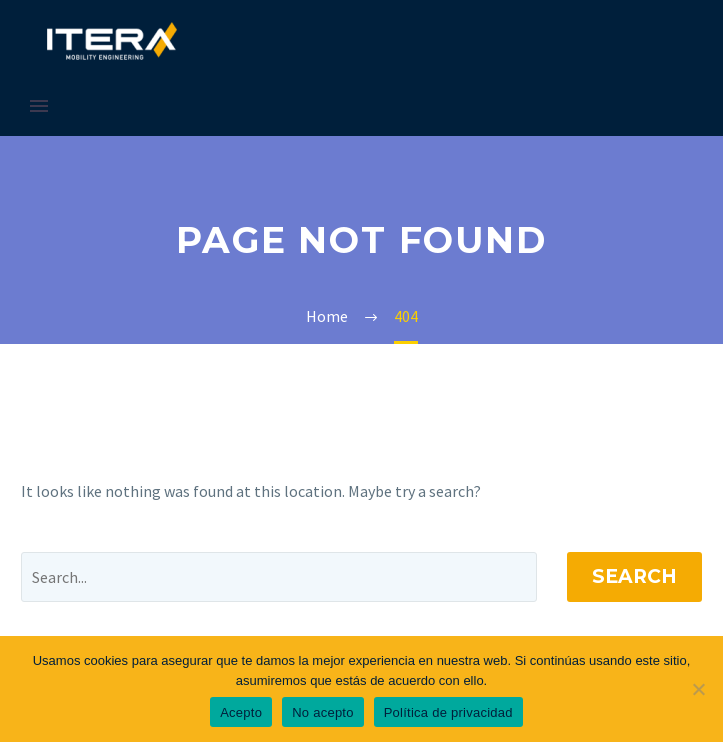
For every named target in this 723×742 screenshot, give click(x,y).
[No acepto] (698, 689)
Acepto (241, 712)
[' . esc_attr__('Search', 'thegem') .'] (279, 577)
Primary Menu (39, 106)
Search (634, 576)
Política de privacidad (448, 712)
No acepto (323, 712)
